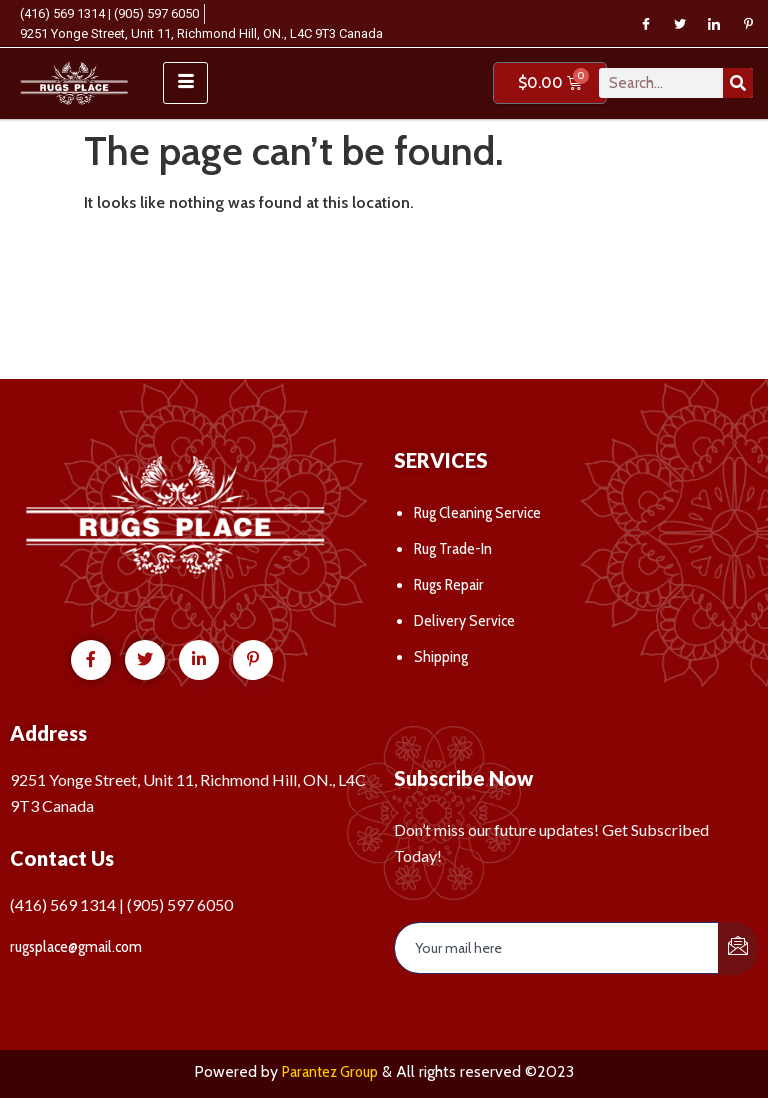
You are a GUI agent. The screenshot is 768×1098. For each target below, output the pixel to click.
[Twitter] (680, 24)
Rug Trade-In (453, 548)
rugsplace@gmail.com (76, 946)
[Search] (738, 83)
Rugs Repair (449, 584)
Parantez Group (330, 1071)
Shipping (441, 656)
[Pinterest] (748, 24)
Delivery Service (464, 620)
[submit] (738, 948)
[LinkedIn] (714, 24)
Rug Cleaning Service (477, 512)
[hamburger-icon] (185, 83)
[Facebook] (646, 24)
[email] (557, 948)
